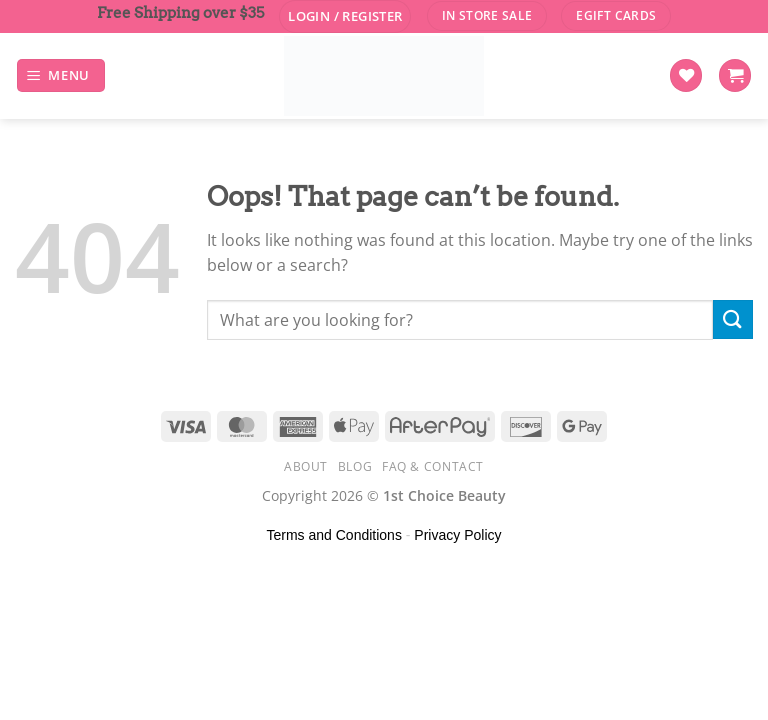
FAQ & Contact (433, 466)
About (306, 466)
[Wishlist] (686, 75)
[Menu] (61, 75)
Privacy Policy (457, 535)
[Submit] (733, 319)
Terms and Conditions (334, 535)
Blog (355, 466)
